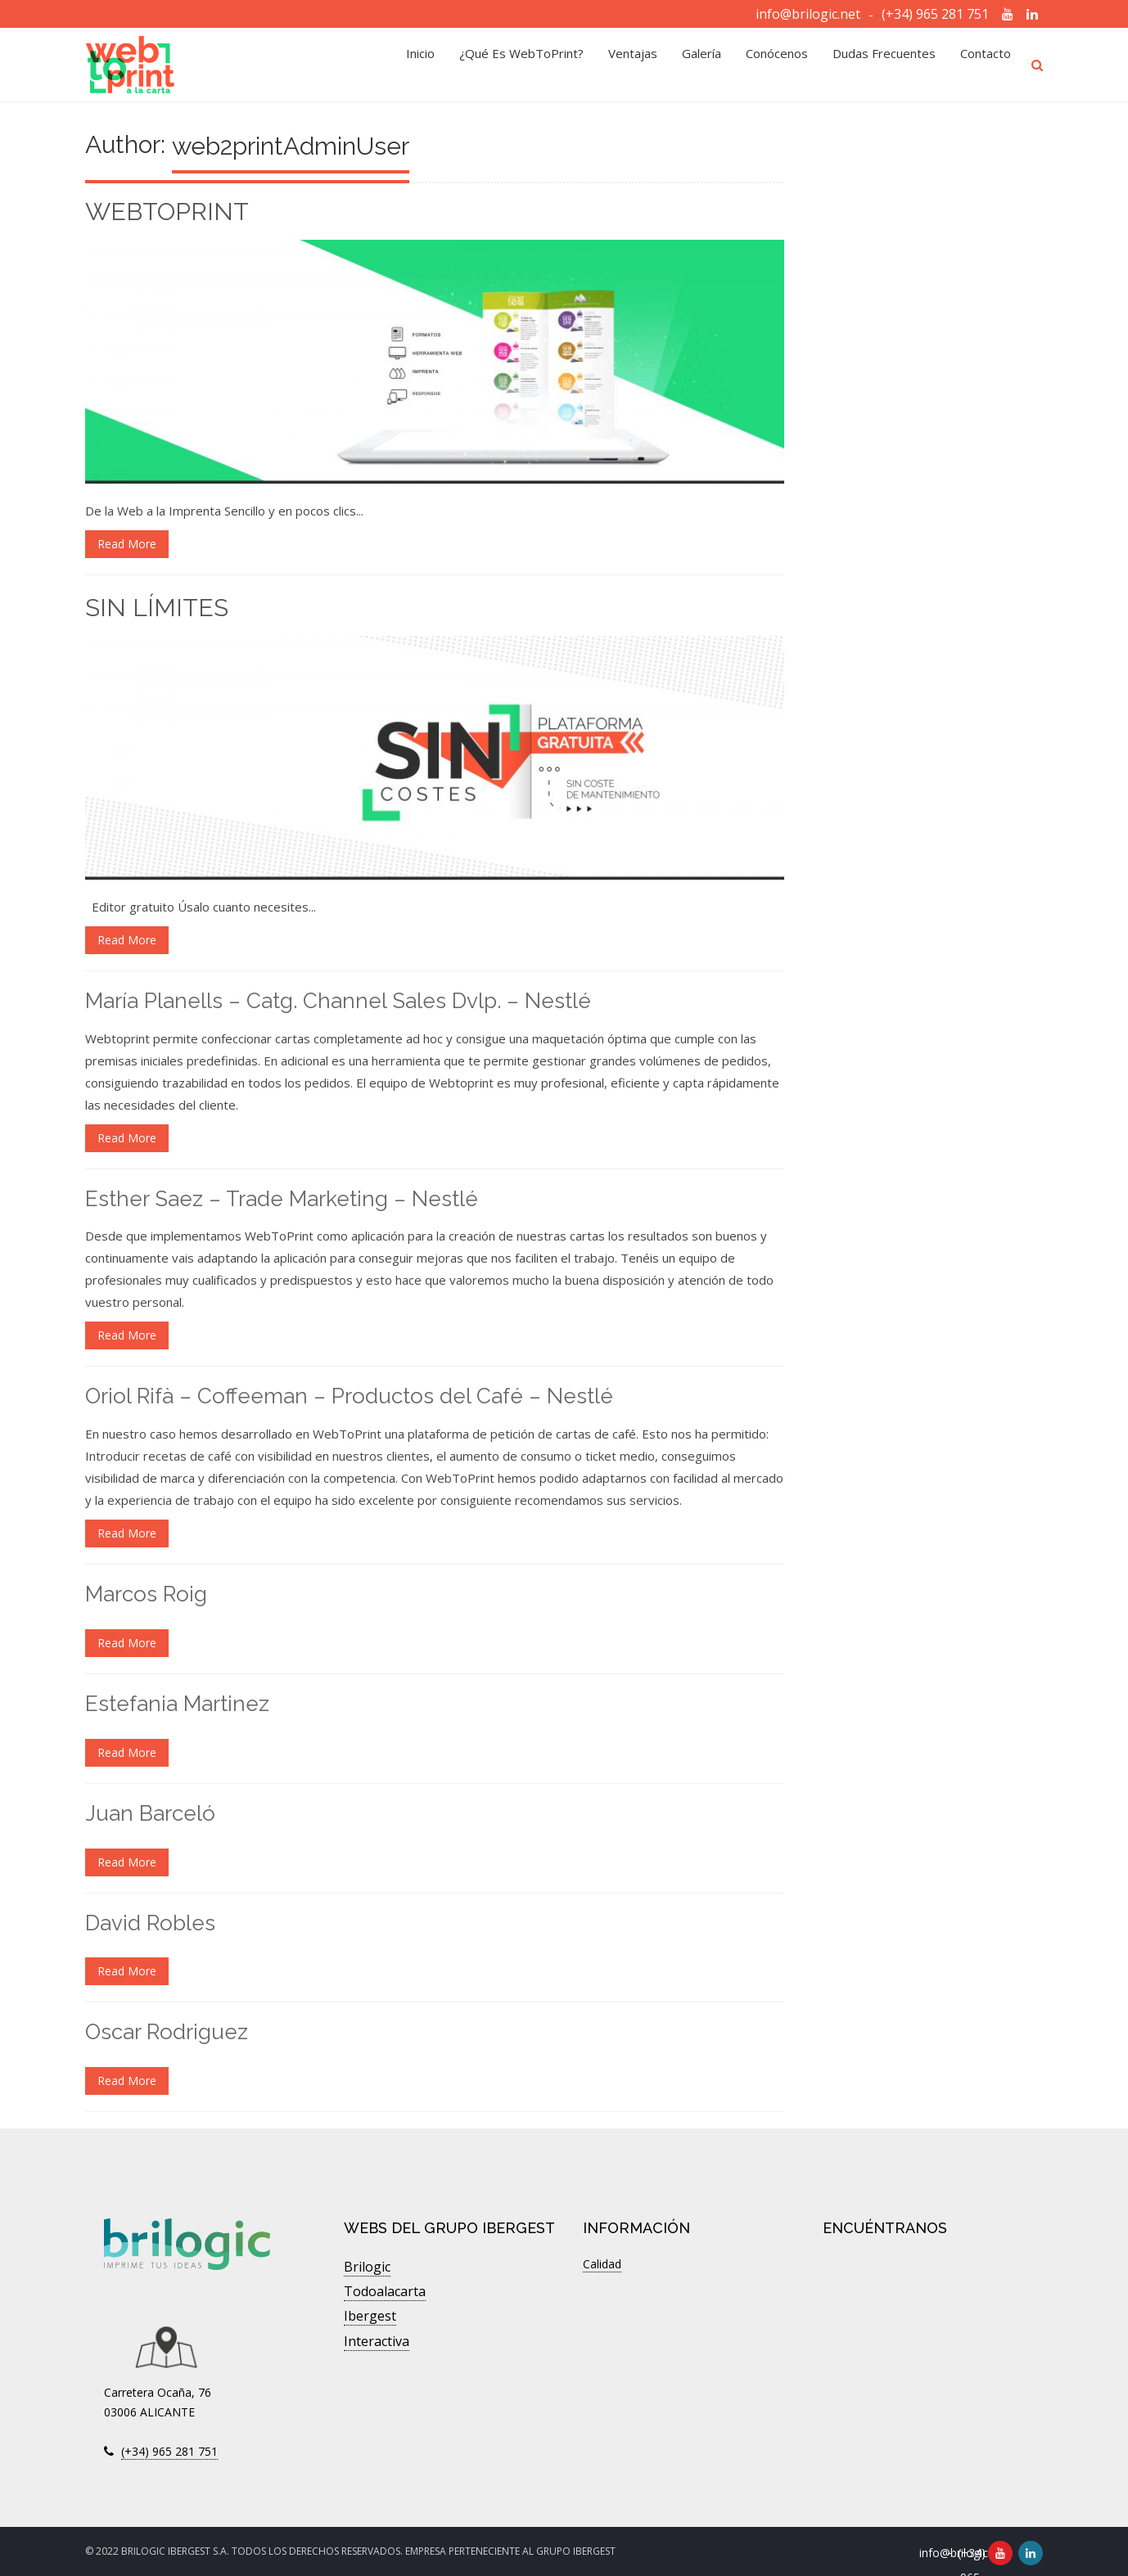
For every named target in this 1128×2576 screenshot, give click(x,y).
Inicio (420, 64)
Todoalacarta (385, 2291)
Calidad (602, 2264)
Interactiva (376, 2341)
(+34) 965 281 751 (935, 14)
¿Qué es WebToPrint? (521, 64)
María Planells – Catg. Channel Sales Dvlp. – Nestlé (338, 1001)
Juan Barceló (150, 1813)
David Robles (150, 1923)
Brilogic (367, 2267)
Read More (126, 544)
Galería (701, 64)
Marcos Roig (146, 1594)
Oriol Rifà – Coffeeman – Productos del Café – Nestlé (349, 1396)
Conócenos (777, 64)
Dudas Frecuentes (884, 64)
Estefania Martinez (177, 1703)
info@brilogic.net (808, 14)
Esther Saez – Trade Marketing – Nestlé (281, 1199)
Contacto (985, 64)
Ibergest (370, 2316)
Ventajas (632, 64)
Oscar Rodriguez (166, 2032)
